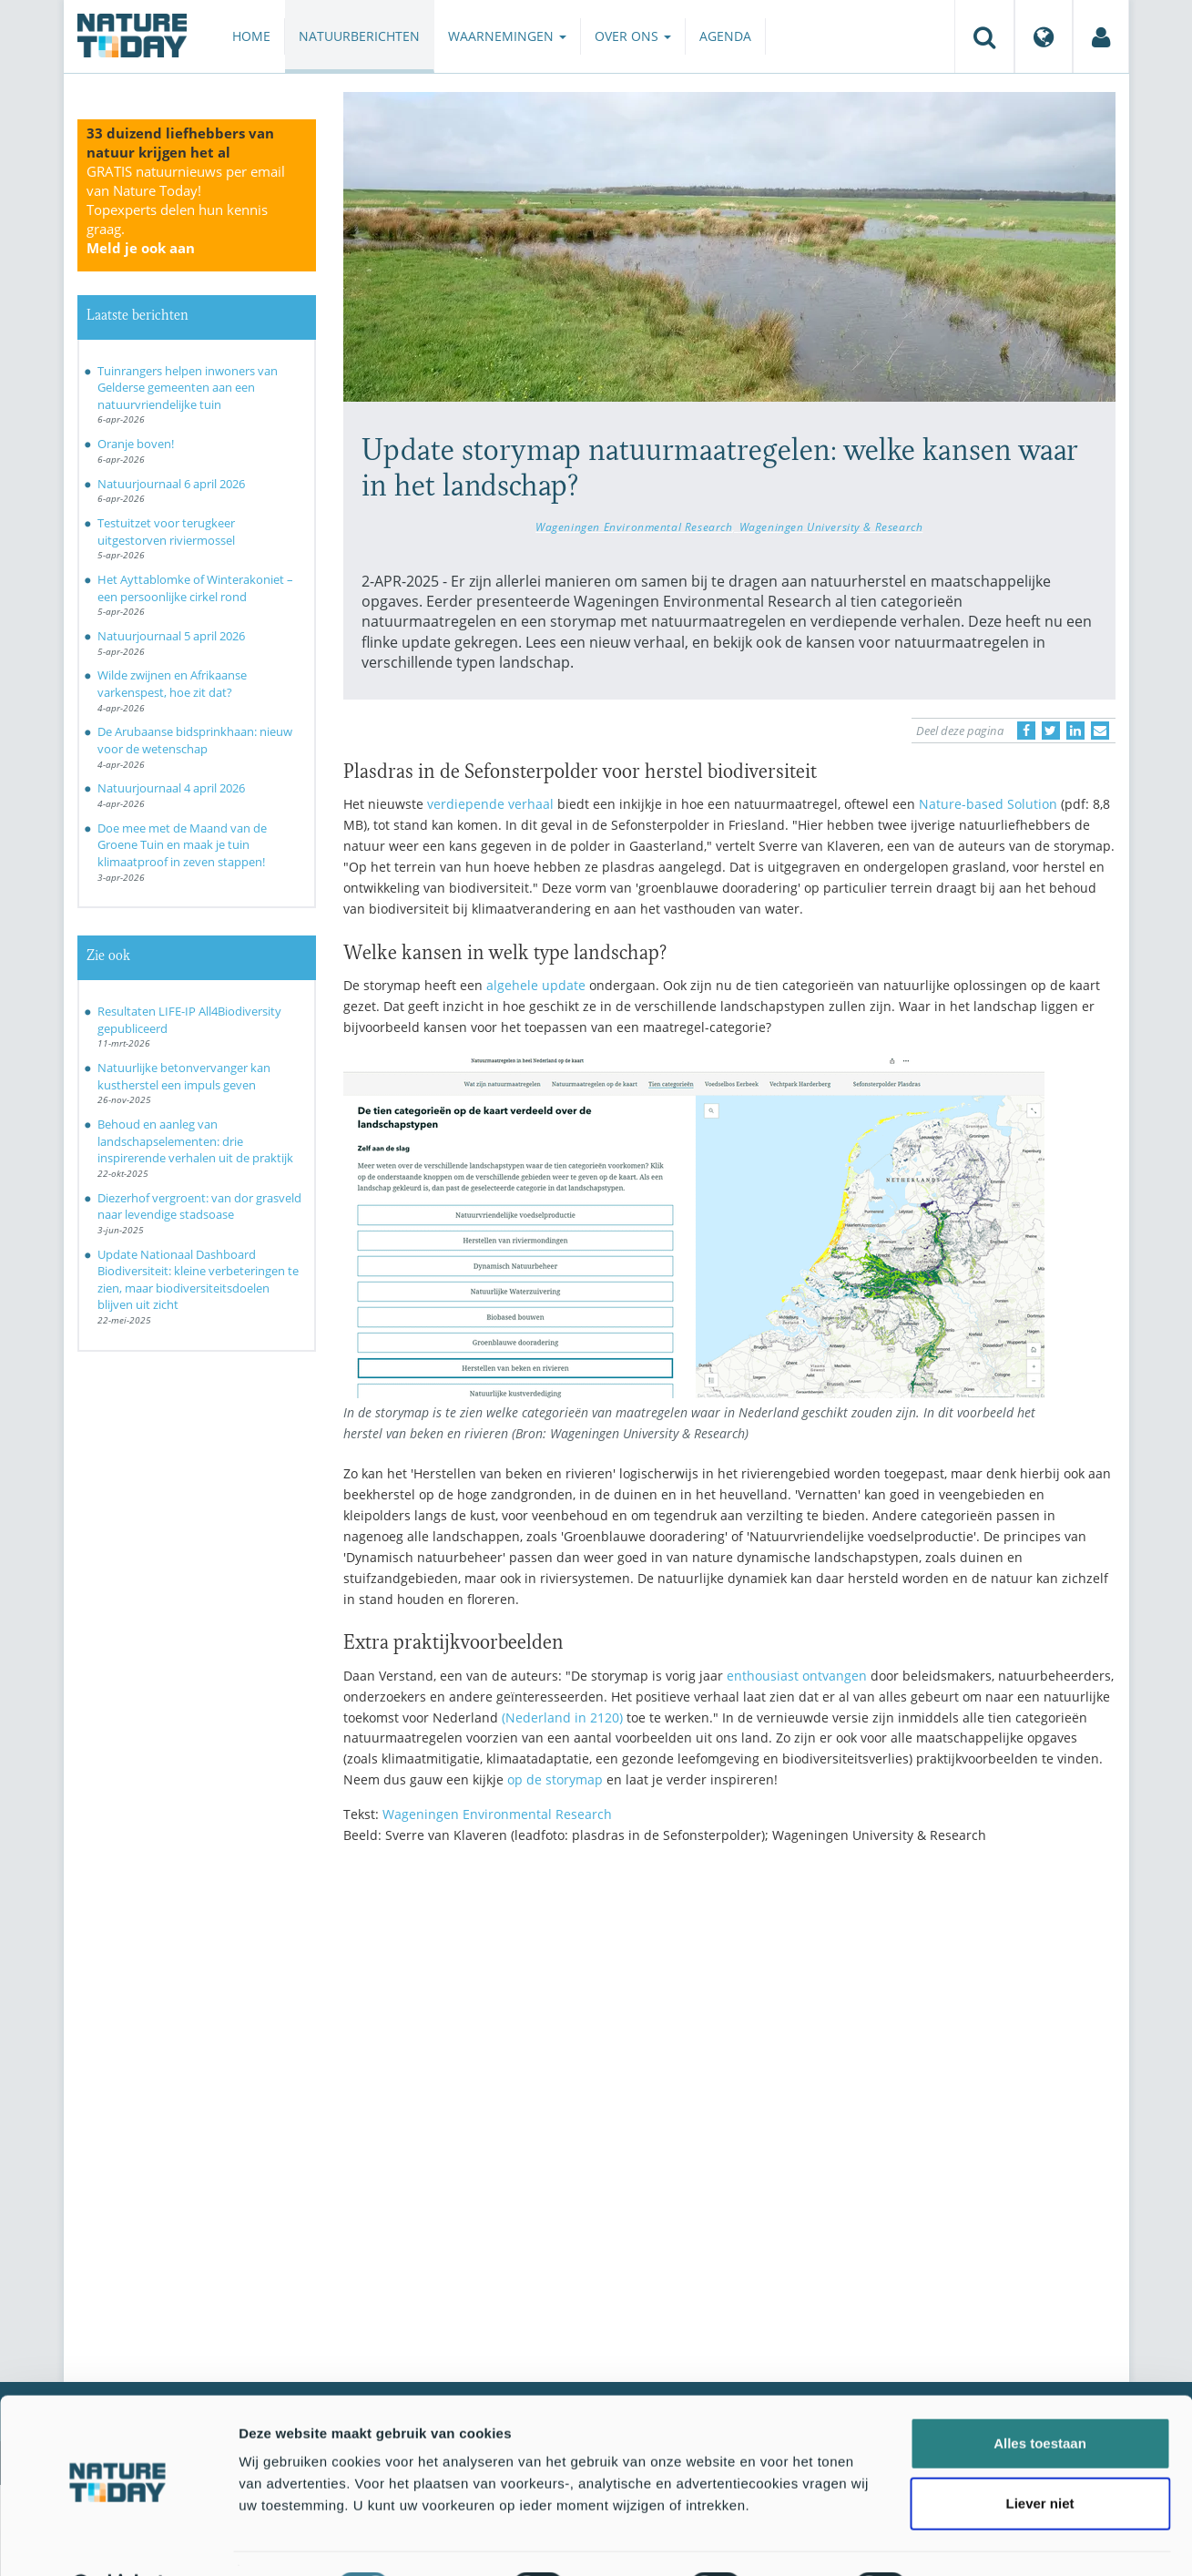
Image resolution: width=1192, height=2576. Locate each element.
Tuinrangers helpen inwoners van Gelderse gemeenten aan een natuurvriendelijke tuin (187, 388)
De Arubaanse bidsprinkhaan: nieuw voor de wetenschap (194, 740)
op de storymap (555, 1779)
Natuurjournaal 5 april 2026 (171, 636)
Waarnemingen (507, 36)
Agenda (725, 36)
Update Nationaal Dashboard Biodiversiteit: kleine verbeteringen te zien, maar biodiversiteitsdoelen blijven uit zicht (198, 1280)
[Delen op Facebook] (1026, 730)
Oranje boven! (135, 443)
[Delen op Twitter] (1051, 730)
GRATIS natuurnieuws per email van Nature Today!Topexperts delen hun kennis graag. (186, 209)
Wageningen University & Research (831, 526)
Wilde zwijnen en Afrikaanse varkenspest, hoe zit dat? (172, 683)
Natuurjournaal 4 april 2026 (171, 788)
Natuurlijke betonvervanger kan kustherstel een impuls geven (183, 1076)
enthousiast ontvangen (797, 1675)
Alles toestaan (1039, 2396)
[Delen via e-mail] (1100, 730)
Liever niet (1039, 2456)
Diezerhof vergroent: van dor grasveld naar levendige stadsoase (199, 1206)
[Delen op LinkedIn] (1075, 730)
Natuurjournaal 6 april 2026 (171, 483)
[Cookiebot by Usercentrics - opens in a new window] (118, 2540)
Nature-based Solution (988, 804)
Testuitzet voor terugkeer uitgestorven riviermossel (166, 531)
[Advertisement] (729, 2017)
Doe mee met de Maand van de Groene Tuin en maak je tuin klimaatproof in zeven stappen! (182, 845)
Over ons (633, 36)
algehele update (536, 985)
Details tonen (984, 2540)
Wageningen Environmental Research (633, 526)
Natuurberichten (359, 36)
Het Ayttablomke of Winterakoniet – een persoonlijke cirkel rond (195, 588)
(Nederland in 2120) (562, 1717)
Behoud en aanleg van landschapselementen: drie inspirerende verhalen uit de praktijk (195, 1141)
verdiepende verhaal (490, 804)
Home (251, 36)
